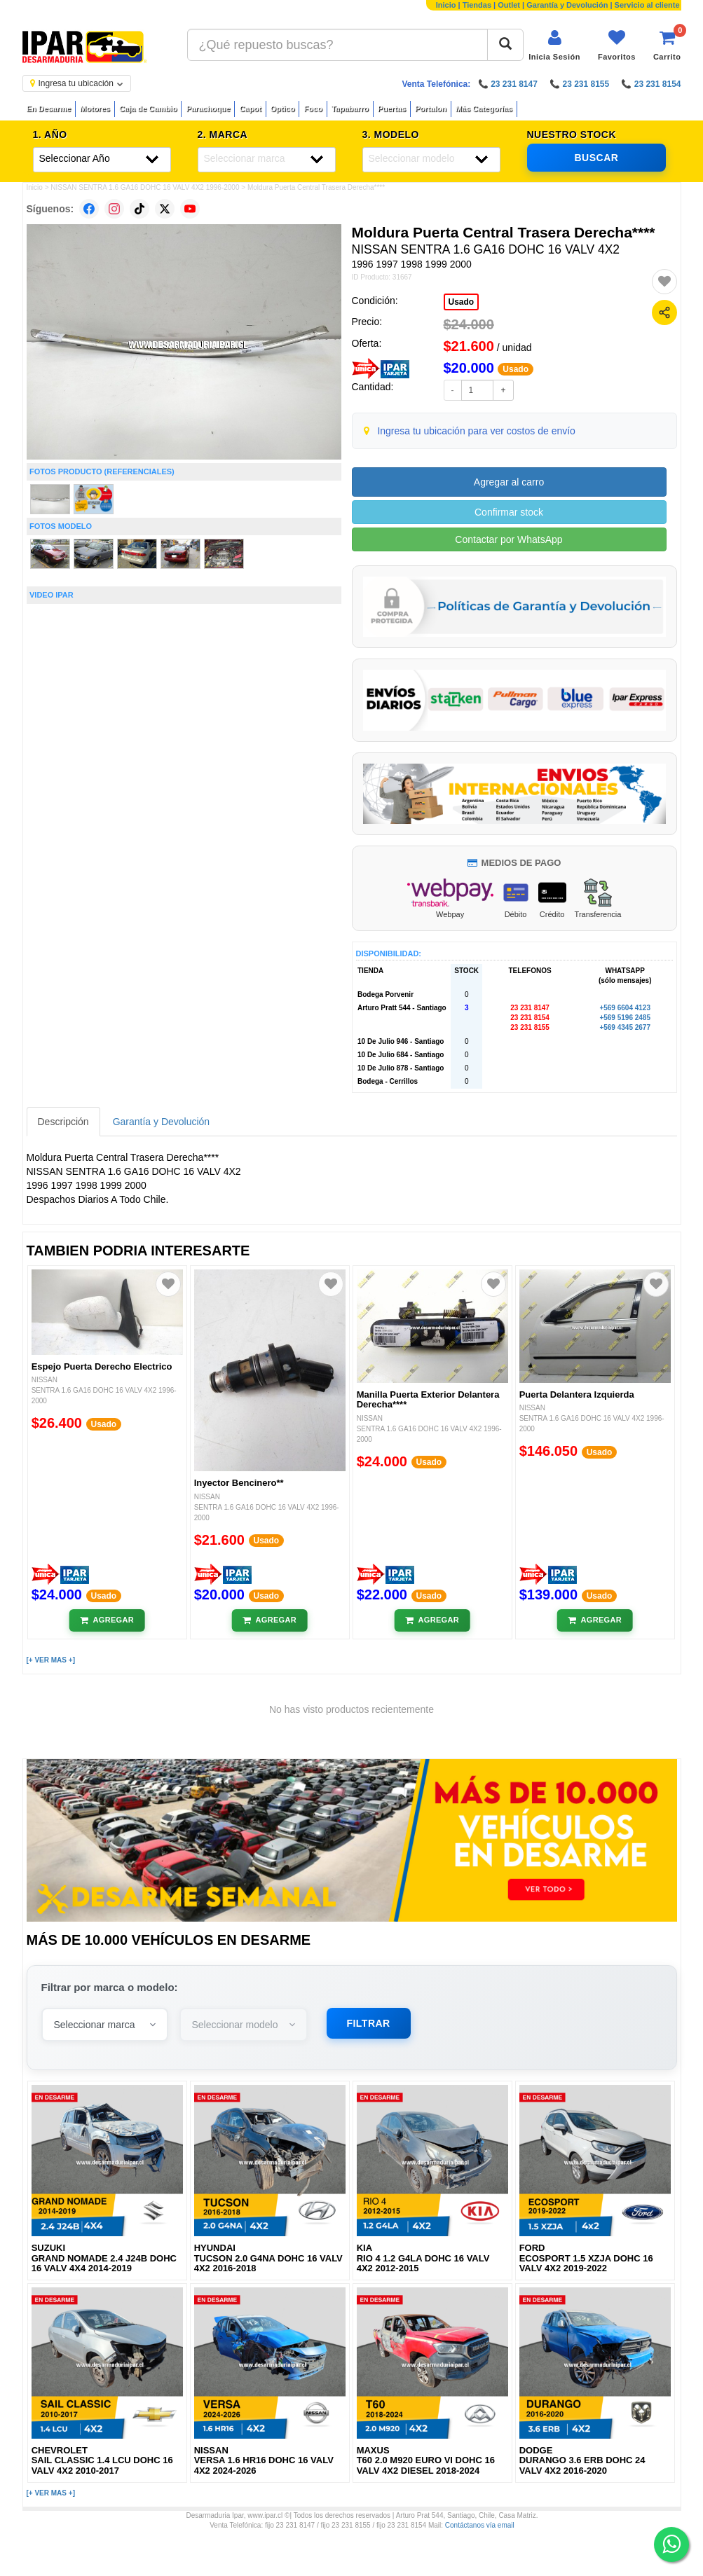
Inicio (446, 5)
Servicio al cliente (647, 5)
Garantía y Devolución (567, 5)
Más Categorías (484, 108)
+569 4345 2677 (624, 1027)
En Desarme (49, 108)
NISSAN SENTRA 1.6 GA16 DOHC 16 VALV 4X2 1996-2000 (144, 187)
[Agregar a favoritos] (664, 281)
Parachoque (208, 108)
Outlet (509, 5)
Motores (95, 108)
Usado (462, 302)
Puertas (392, 108)
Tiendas (477, 5)
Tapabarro (350, 108)
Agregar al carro (509, 482)
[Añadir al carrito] (107, 1620)
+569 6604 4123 (624, 1008)
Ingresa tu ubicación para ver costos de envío (476, 430)
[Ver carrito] (667, 45)
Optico (283, 108)
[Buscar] (505, 45)
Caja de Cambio (148, 108)
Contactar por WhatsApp (508, 539)
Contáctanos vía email (479, 2525)
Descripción (63, 1121)
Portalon (430, 108)
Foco (312, 108)
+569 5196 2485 (624, 1017)
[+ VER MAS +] (51, 1660)
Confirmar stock (509, 512)
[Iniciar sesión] (554, 45)
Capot (250, 108)
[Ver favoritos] (617, 45)
